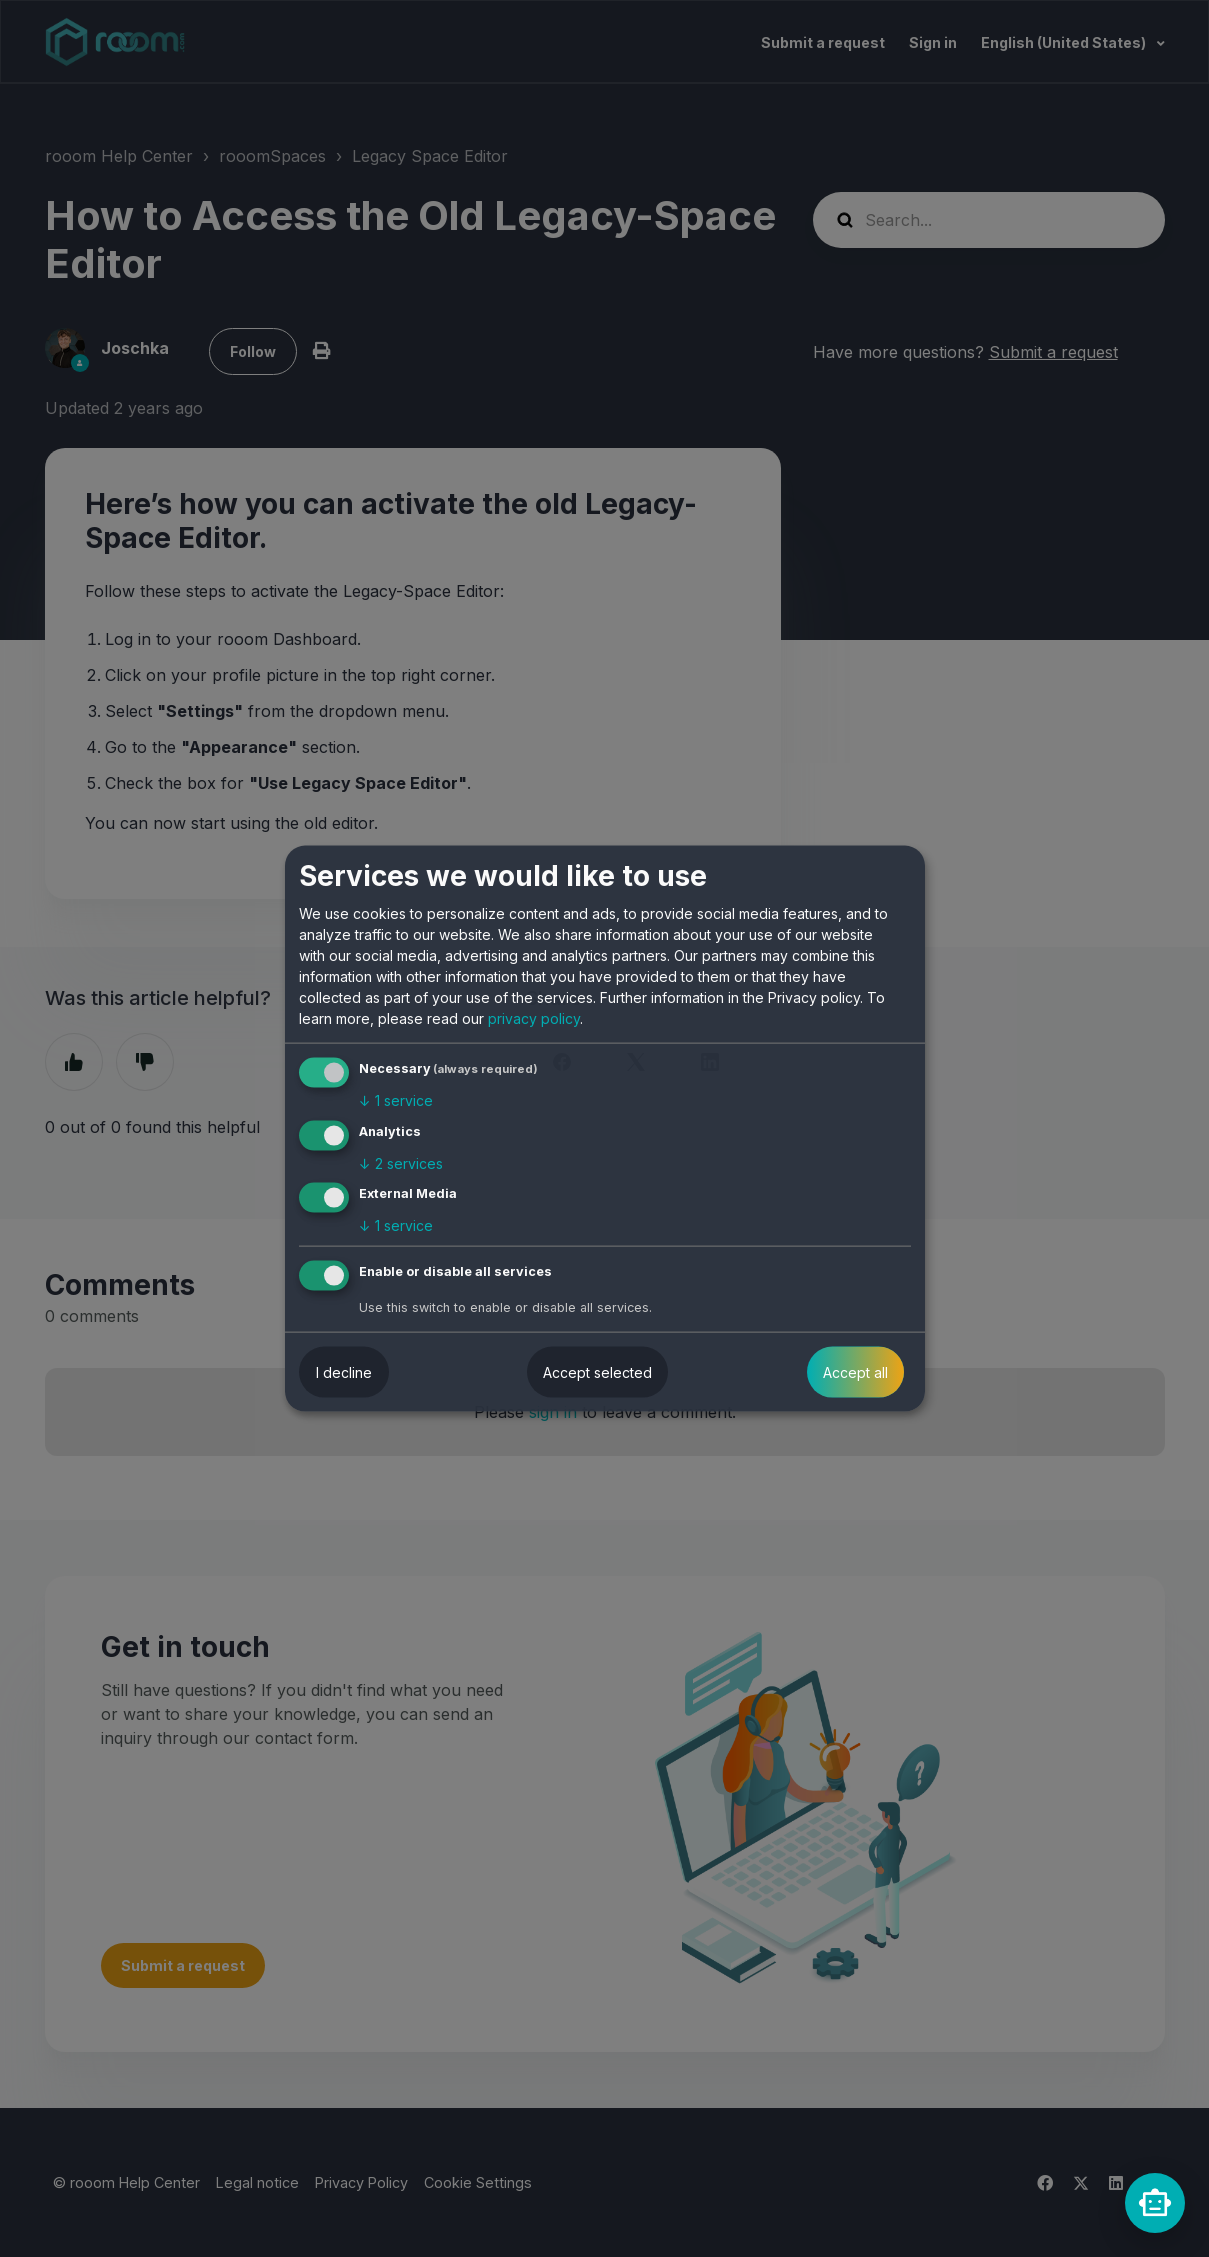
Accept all (855, 1372)
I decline (344, 1372)
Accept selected (597, 1372)
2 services (401, 1162)
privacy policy (534, 1018)
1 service (396, 1100)
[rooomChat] (1155, 2203)
